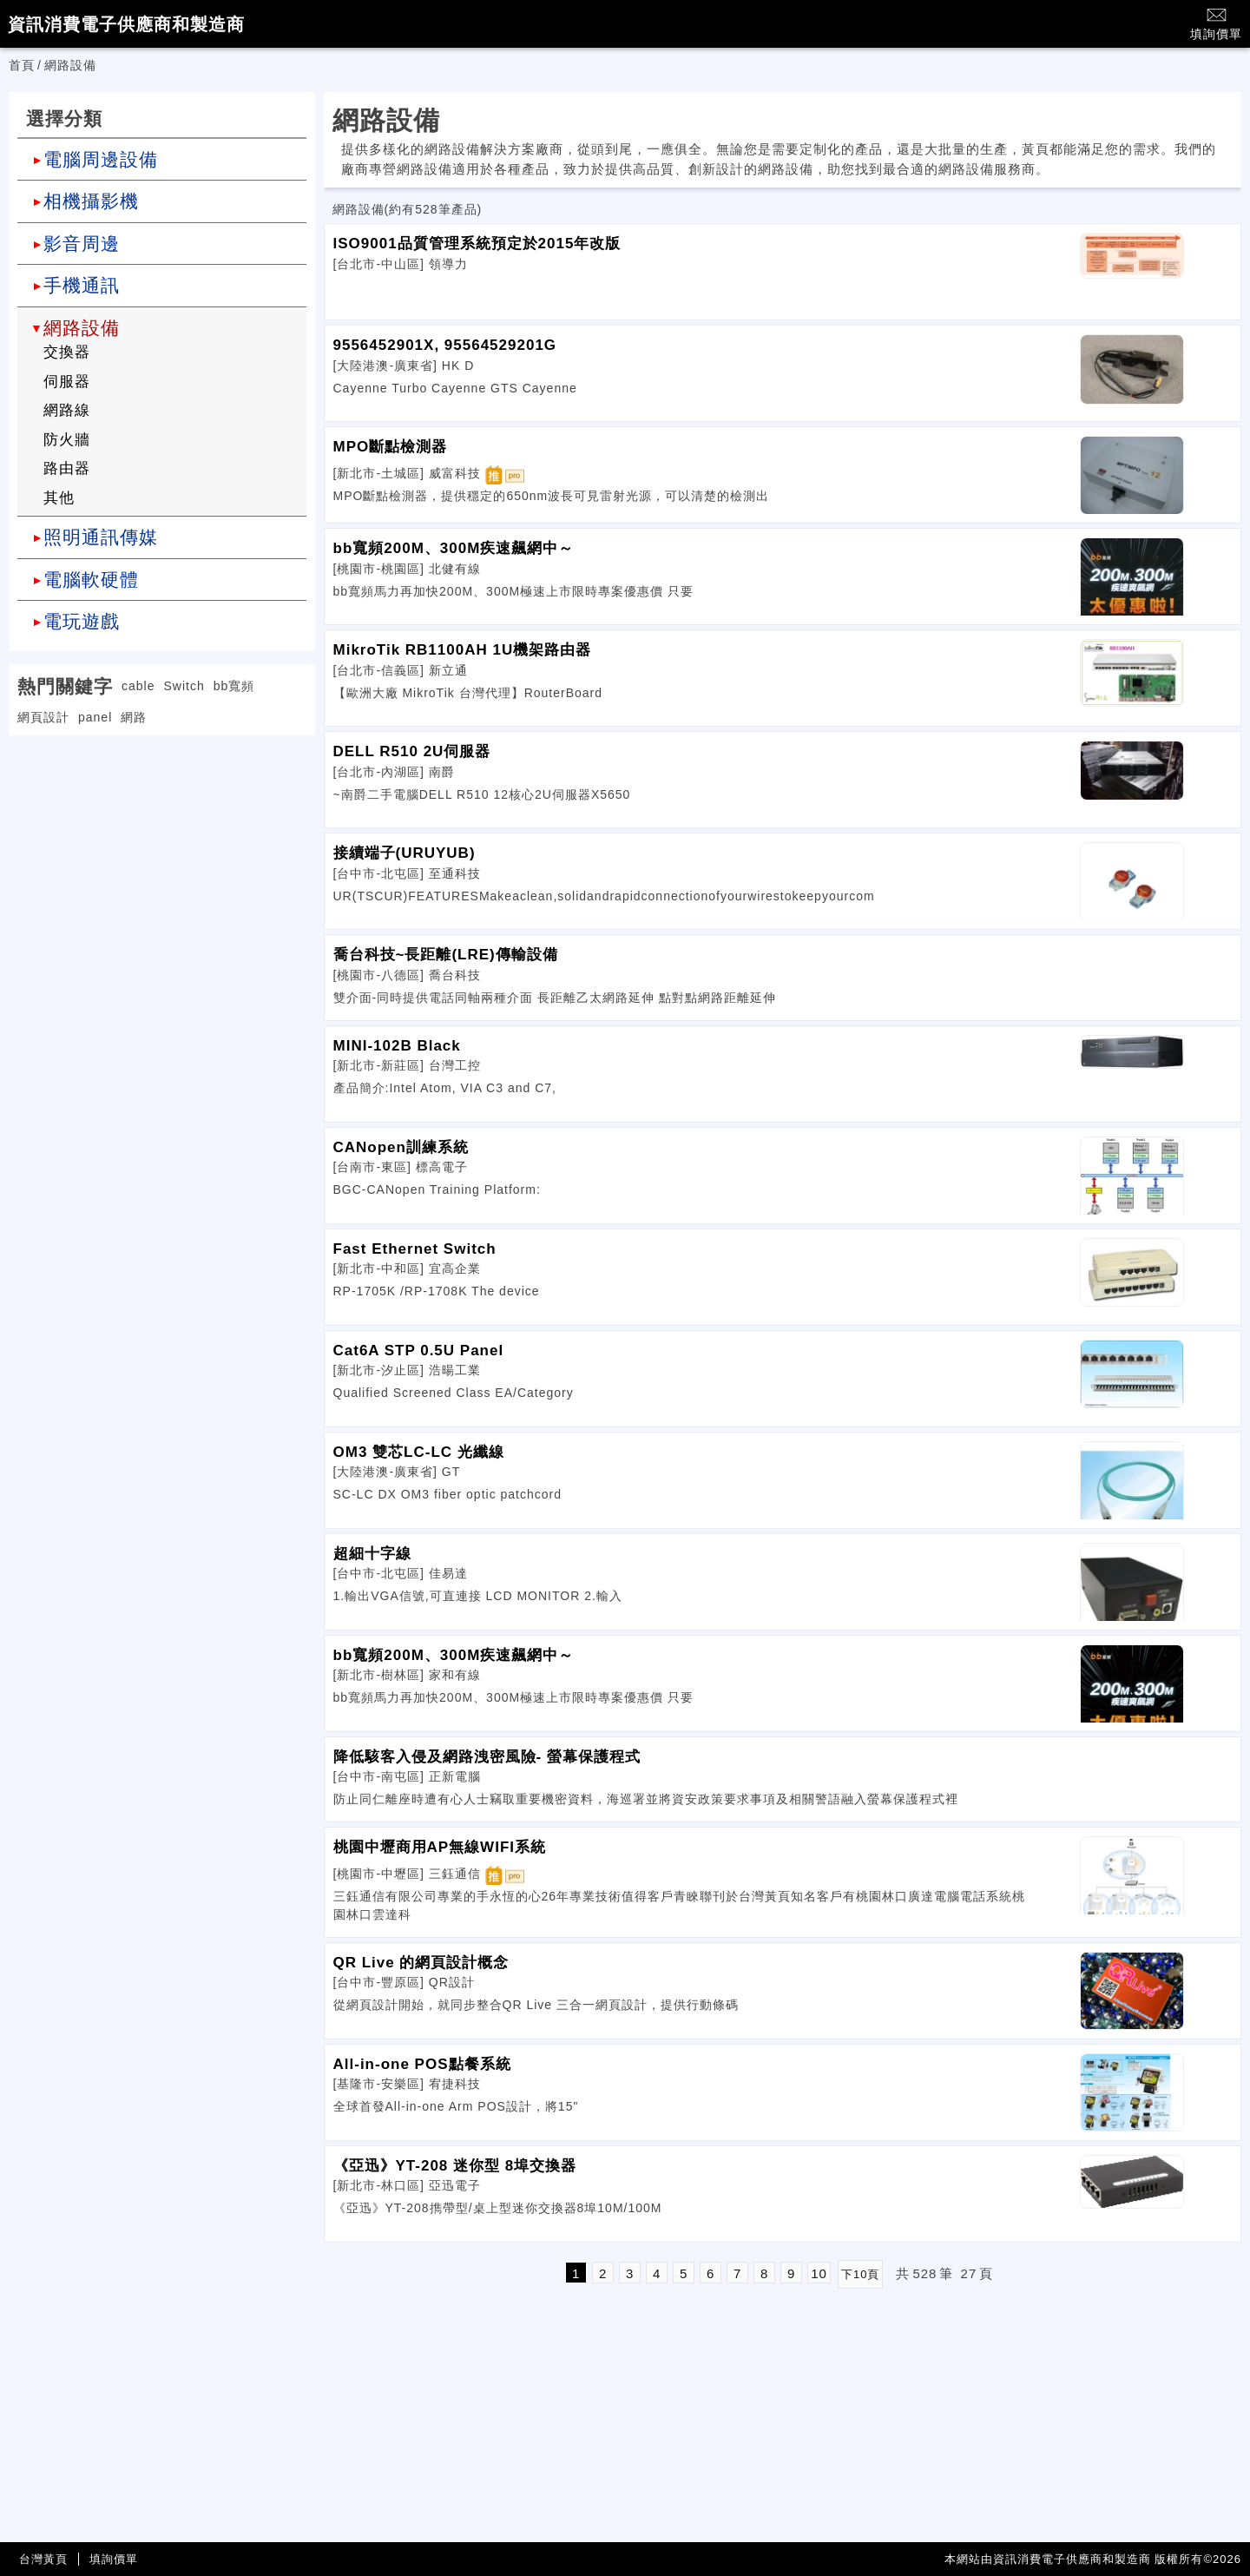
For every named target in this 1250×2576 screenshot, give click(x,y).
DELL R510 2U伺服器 (412, 751)
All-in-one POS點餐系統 (422, 2064)
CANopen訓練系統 (401, 1147)
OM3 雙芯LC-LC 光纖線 (418, 1452)
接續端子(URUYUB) (404, 853)
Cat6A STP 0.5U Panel (418, 1350)
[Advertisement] (161, 856)
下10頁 (860, 2274)
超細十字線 (372, 1553)
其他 (59, 498)
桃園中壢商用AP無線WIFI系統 (440, 1847)
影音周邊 (81, 244)
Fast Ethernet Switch (415, 1249)
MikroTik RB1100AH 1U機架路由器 (462, 650)
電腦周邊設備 (100, 159)
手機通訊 (81, 285)
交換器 (66, 352)
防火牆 (66, 440)
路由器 (66, 468)
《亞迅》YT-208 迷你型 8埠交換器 (455, 2166)
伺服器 (66, 381)
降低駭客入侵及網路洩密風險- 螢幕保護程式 (487, 1757)
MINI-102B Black (397, 1046)
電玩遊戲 (81, 621)
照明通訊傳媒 (100, 537)
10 (819, 2273)
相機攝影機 (91, 201)
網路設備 (81, 328)
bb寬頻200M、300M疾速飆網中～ (454, 548)
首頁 (22, 65)
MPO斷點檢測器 (390, 446)
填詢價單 (1216, 23)
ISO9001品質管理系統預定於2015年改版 (477, 243)
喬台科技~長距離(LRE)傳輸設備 (445, 954)
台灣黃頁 (43, 2559)
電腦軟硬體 (91, 580)
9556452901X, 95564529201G (445, 345)
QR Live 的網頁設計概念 (421, 1962)
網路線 (66, 410)
